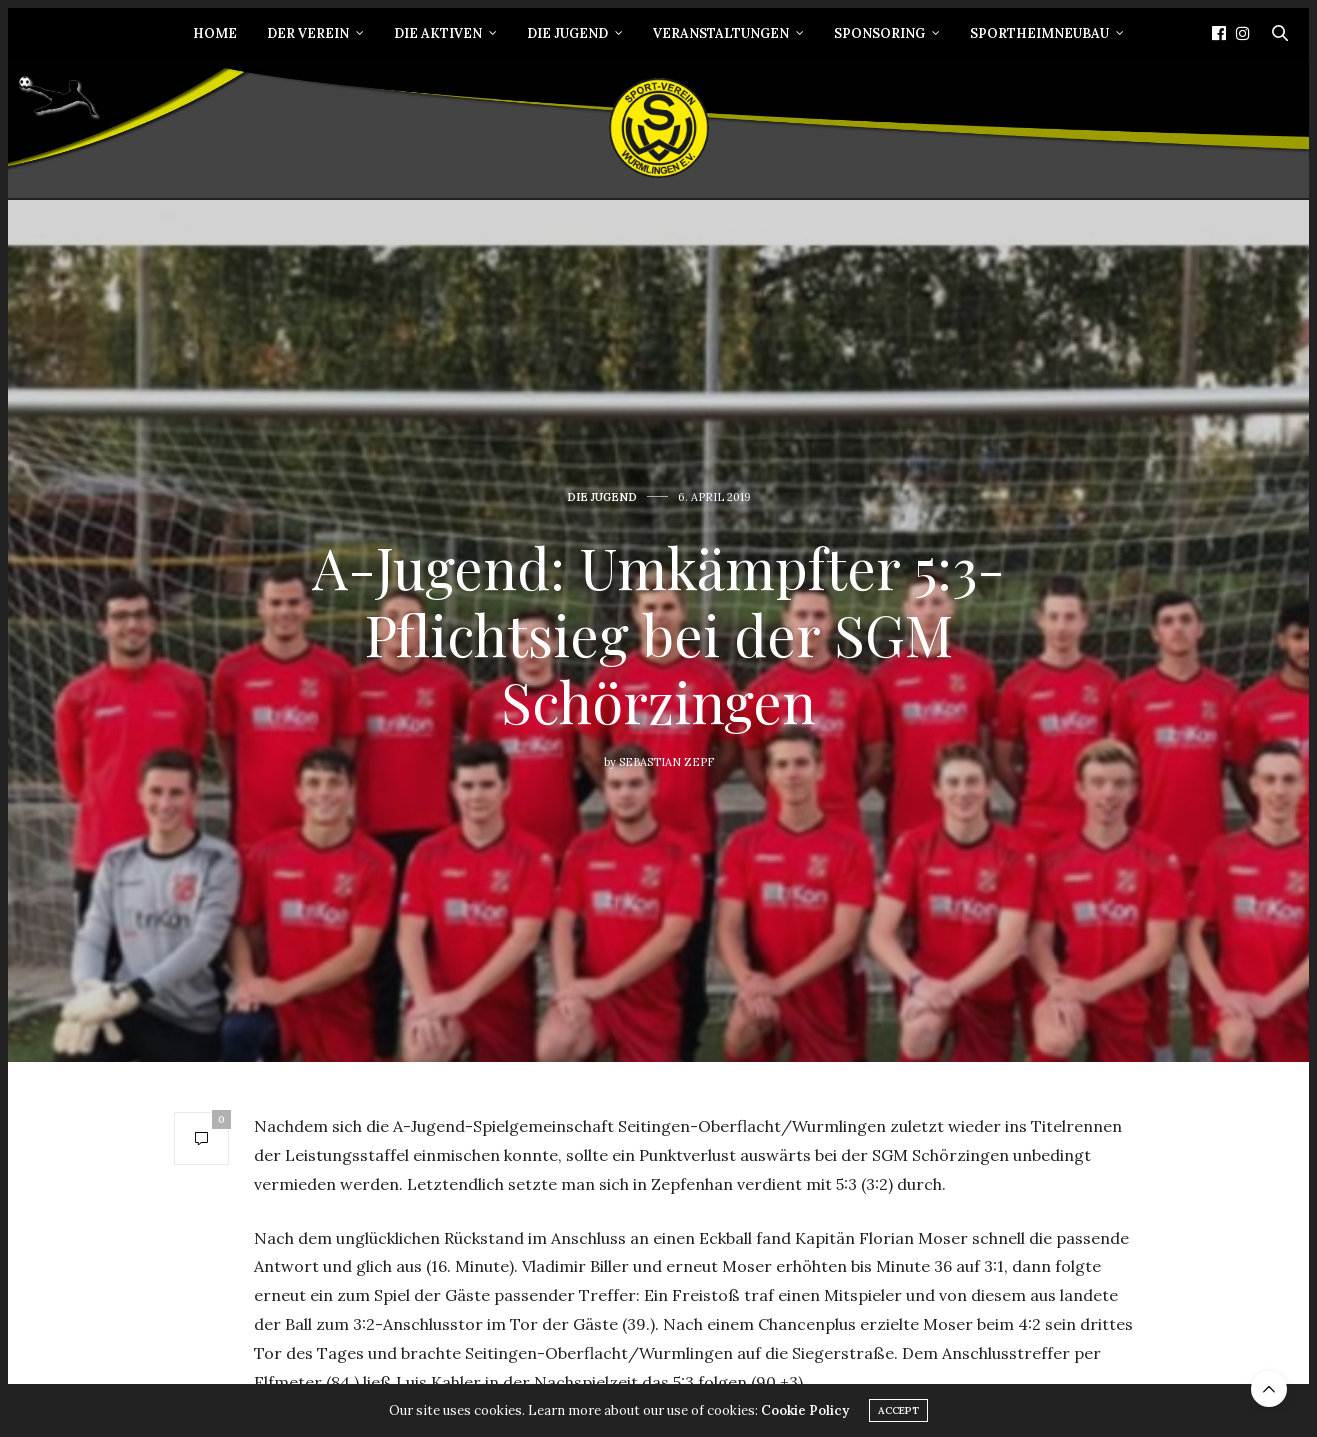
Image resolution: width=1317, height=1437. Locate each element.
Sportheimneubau (1039, 33)
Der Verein (308, 33)
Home (215, 33)
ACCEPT (898, 1417)
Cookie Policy (805, 1417)
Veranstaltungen (721, 33)
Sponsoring (879, 33)
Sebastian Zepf (666, 762)
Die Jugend (567, 33)
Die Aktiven (438, 33)
